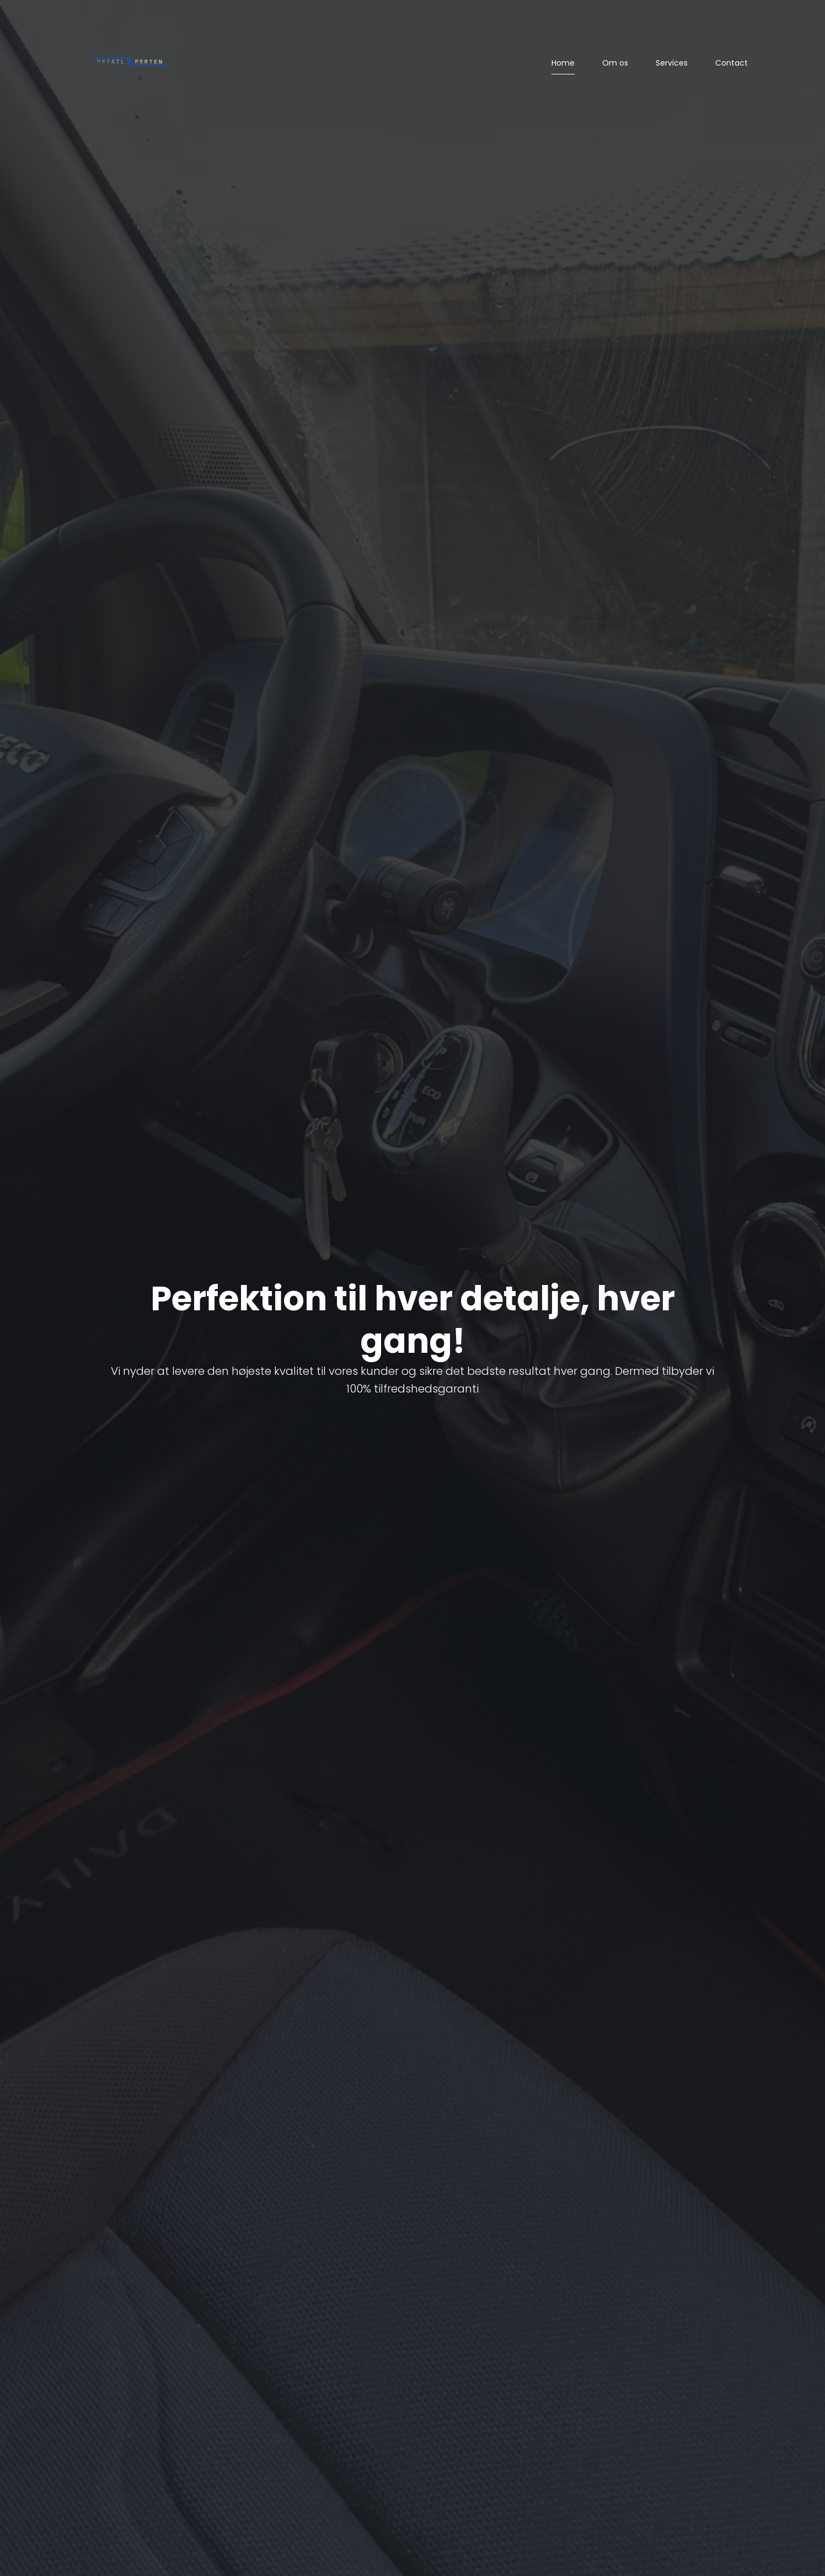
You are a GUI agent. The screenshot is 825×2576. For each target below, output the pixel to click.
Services (672, 62)
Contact (731, 62)
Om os (615, 62)
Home (563, 62)
